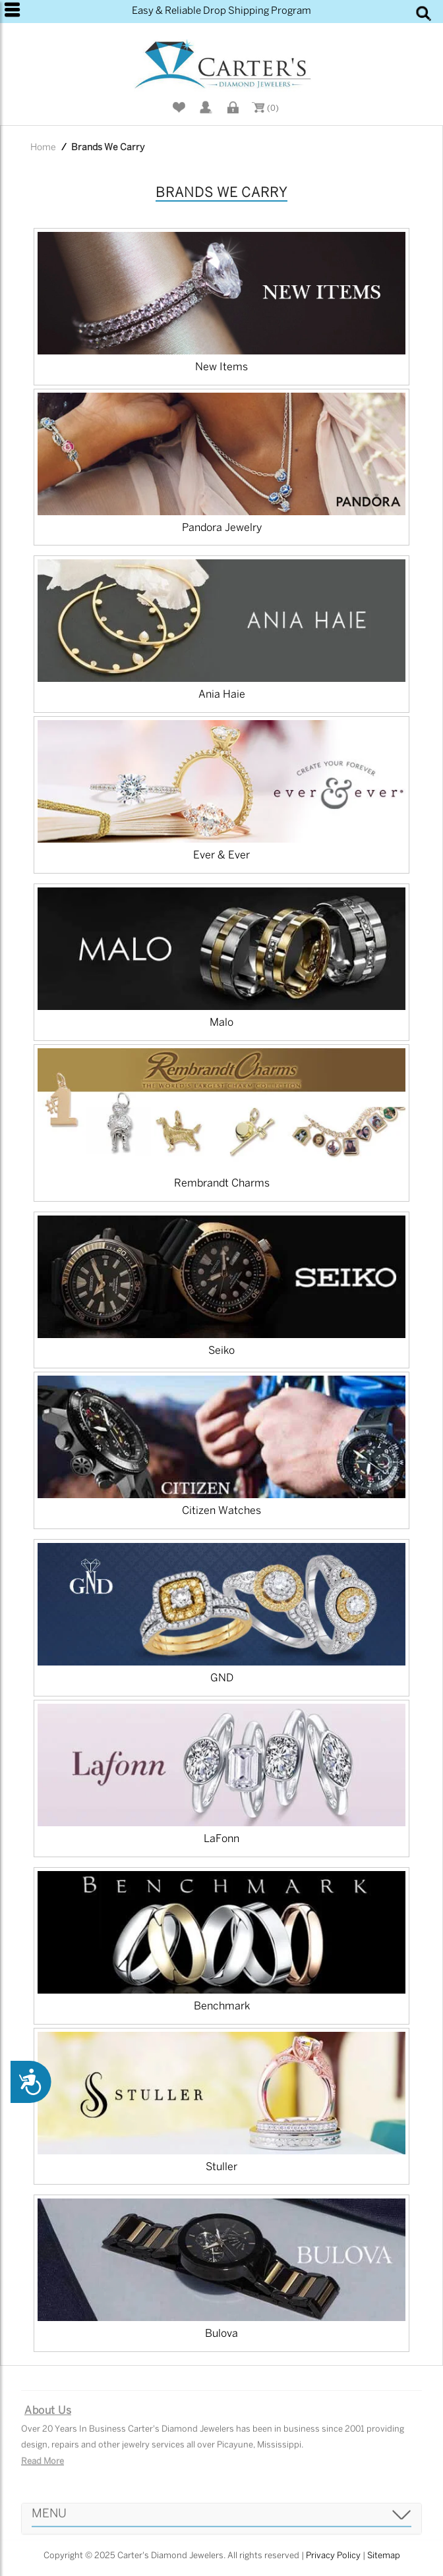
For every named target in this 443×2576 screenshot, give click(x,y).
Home (43, 148)
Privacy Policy (333, 2556)
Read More (42, 2467)
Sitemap (383, 2556)
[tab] (221, 2524)
